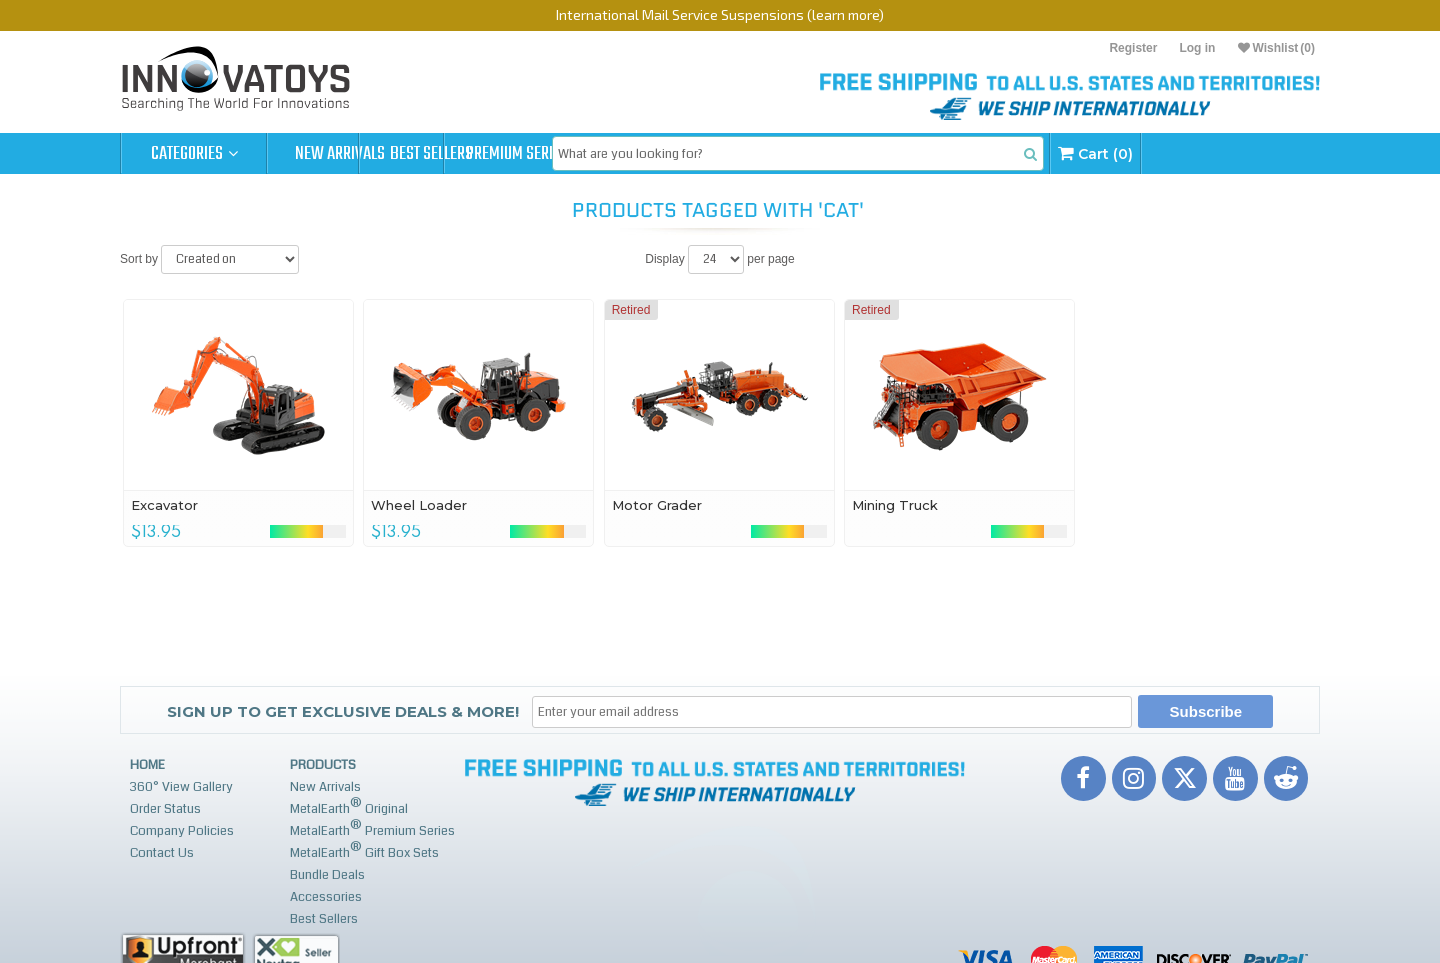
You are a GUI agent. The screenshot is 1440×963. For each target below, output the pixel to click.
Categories (194, 154)
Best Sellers (486, 154)
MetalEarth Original (349, 806)
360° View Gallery (181, 787)
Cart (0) (1252, 153)
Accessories (326, 897)
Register (1133, 48)
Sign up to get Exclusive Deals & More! (343, 711)
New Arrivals (340, 154)
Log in (1197, 48)
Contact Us (162, 853)
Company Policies (182, 831)
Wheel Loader (419, 505)
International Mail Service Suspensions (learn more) (720, 14)
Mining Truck (895, 505)
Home (147, 765)
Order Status (165, 809)
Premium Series (632, 154)
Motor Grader (657, 505)
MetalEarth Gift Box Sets (364, 850)
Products (323, 765)
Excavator (164, 505)
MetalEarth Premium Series (372, 828)
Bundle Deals (327, 875)
